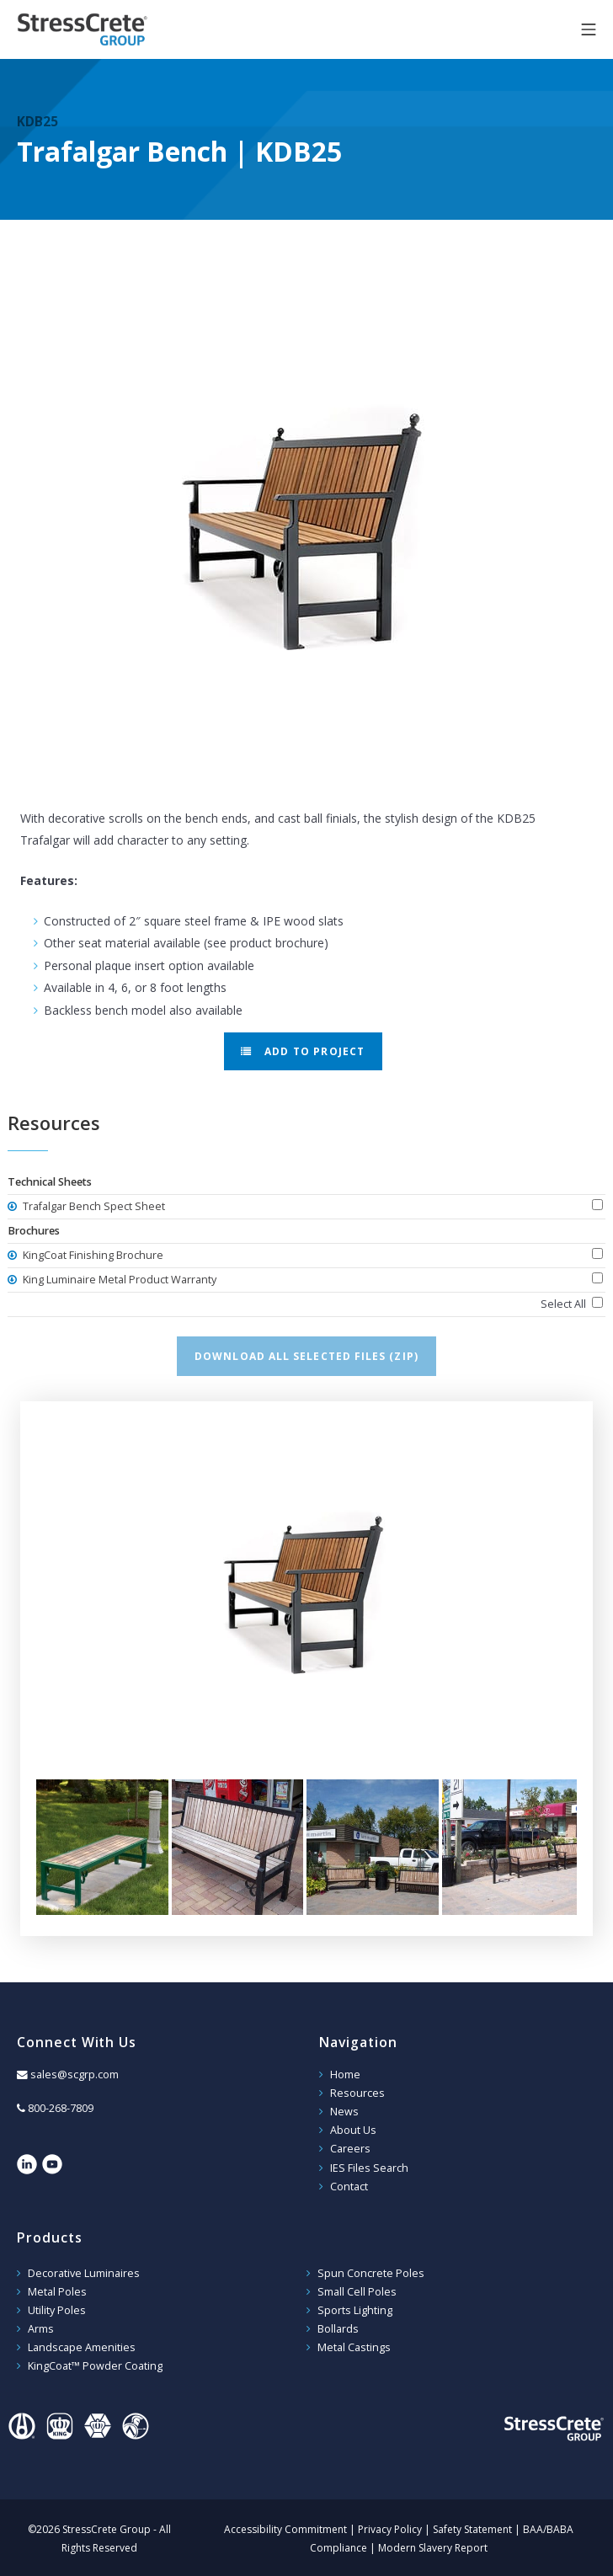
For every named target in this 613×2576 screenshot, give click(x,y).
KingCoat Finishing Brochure (91, 1255)
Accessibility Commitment (285, 2525)
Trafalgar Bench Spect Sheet (92, 1206)
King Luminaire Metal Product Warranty (118, 1279)
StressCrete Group (109, 29)
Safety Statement (472, 2525)
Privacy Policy (390, 2525)
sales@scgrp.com (74, 2074)
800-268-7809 (60, 2108)
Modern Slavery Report (433, 2544)
